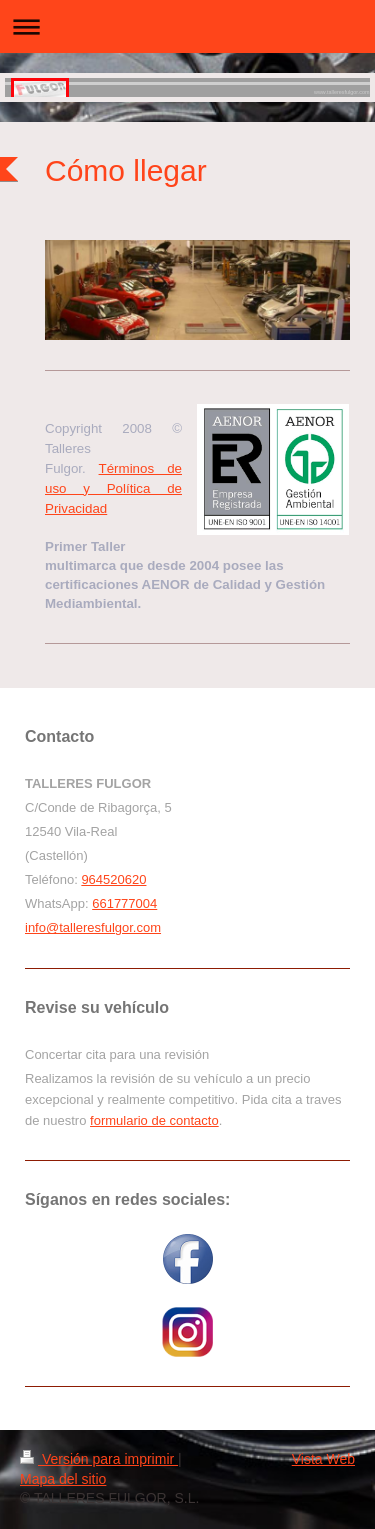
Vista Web (323, 1459)
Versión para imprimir (99, 1459)
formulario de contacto (154, 1120)
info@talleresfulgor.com (93, 927)
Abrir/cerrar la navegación (187, 26)
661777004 (124, 903)
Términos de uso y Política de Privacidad (113, 488)
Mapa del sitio (63, 1479)
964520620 (113, 879)
